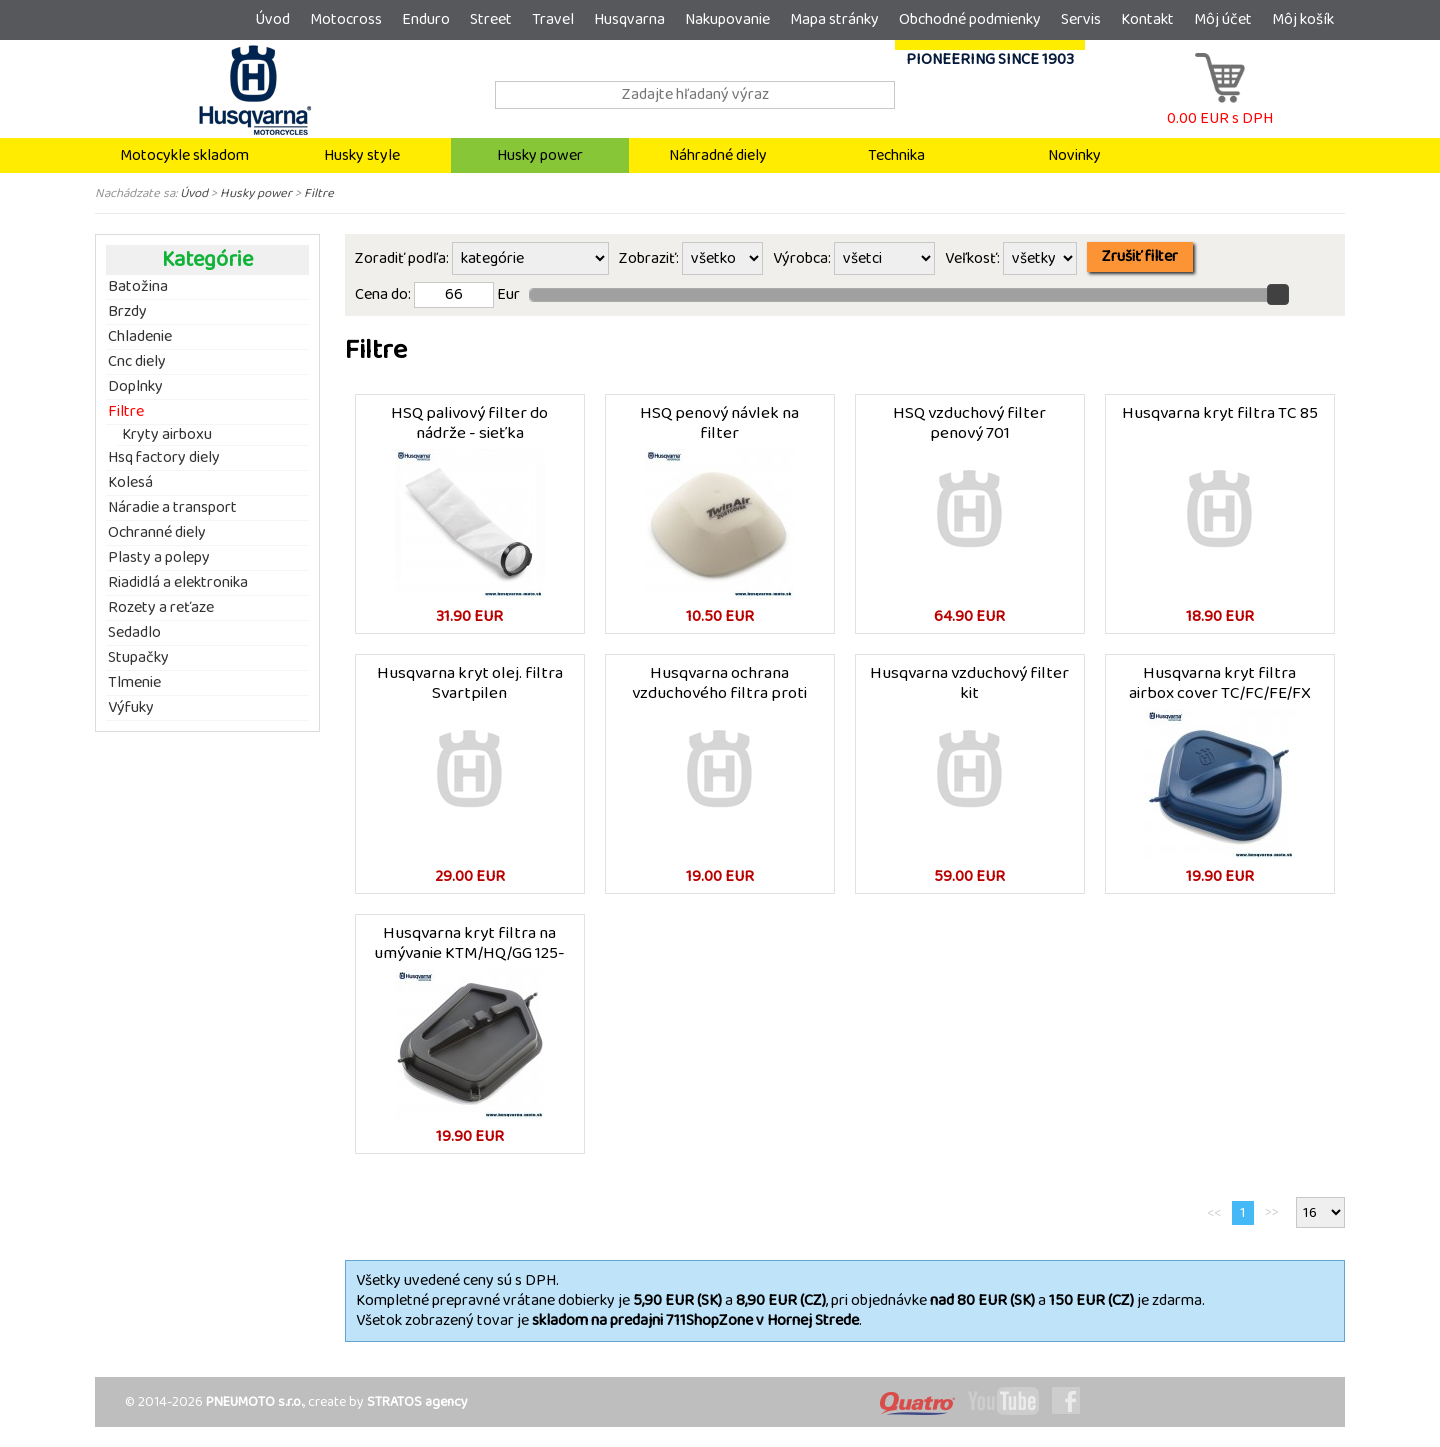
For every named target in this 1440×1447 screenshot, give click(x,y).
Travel (553, 19)
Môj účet (1223, 19)
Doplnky (135, 387)
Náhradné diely (718, 155)
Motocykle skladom (184, 155)
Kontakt (1147, 19)
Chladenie (140, 337)
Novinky (1074, 155)
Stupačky (138, 658)
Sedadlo (134, 633)
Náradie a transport (172, 508)
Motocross (346, 19)
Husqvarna (629, 19)
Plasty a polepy (159, 558)
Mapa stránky (834, 19)
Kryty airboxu (167, 435)
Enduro (426, 19)
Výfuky (131, 708)
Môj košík (1303, 19)
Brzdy (127, 312)
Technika (896, 155)
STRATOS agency (417, 1402)
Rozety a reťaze (161, 608)
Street (491, 19)
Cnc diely (137, 362)
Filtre (319, 193)
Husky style (362, 155)
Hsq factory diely (164, 458)
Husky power (540, 155)
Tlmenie (134, 683)
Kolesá (130, 483)
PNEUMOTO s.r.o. (254, 1402)
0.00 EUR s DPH (1220, 108)
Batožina (138, 287)
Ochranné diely (157, 533)
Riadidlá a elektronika (178, 583)
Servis (1081, 19)
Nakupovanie (727, 19)
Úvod (272, 19)
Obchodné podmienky (970, 19)
